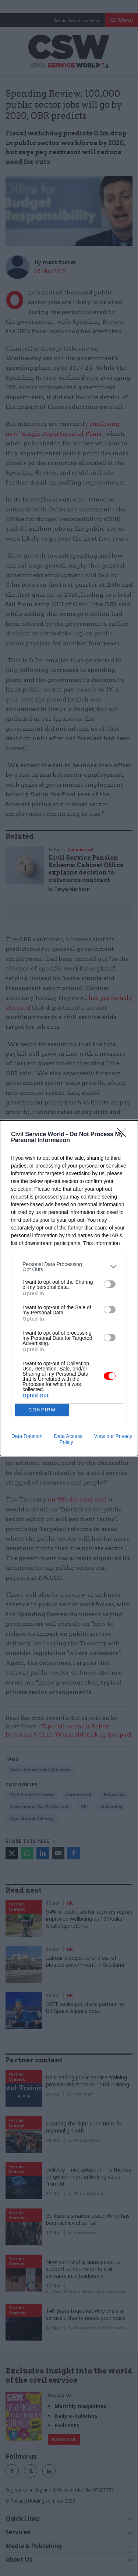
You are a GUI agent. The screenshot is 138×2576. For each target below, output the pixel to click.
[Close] (124, 1135)
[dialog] (69, 1288)
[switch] (110, 1284)
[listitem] (69, 1267)
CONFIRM (42, 1410)
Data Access (68, 1436)
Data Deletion (27, 1436)
